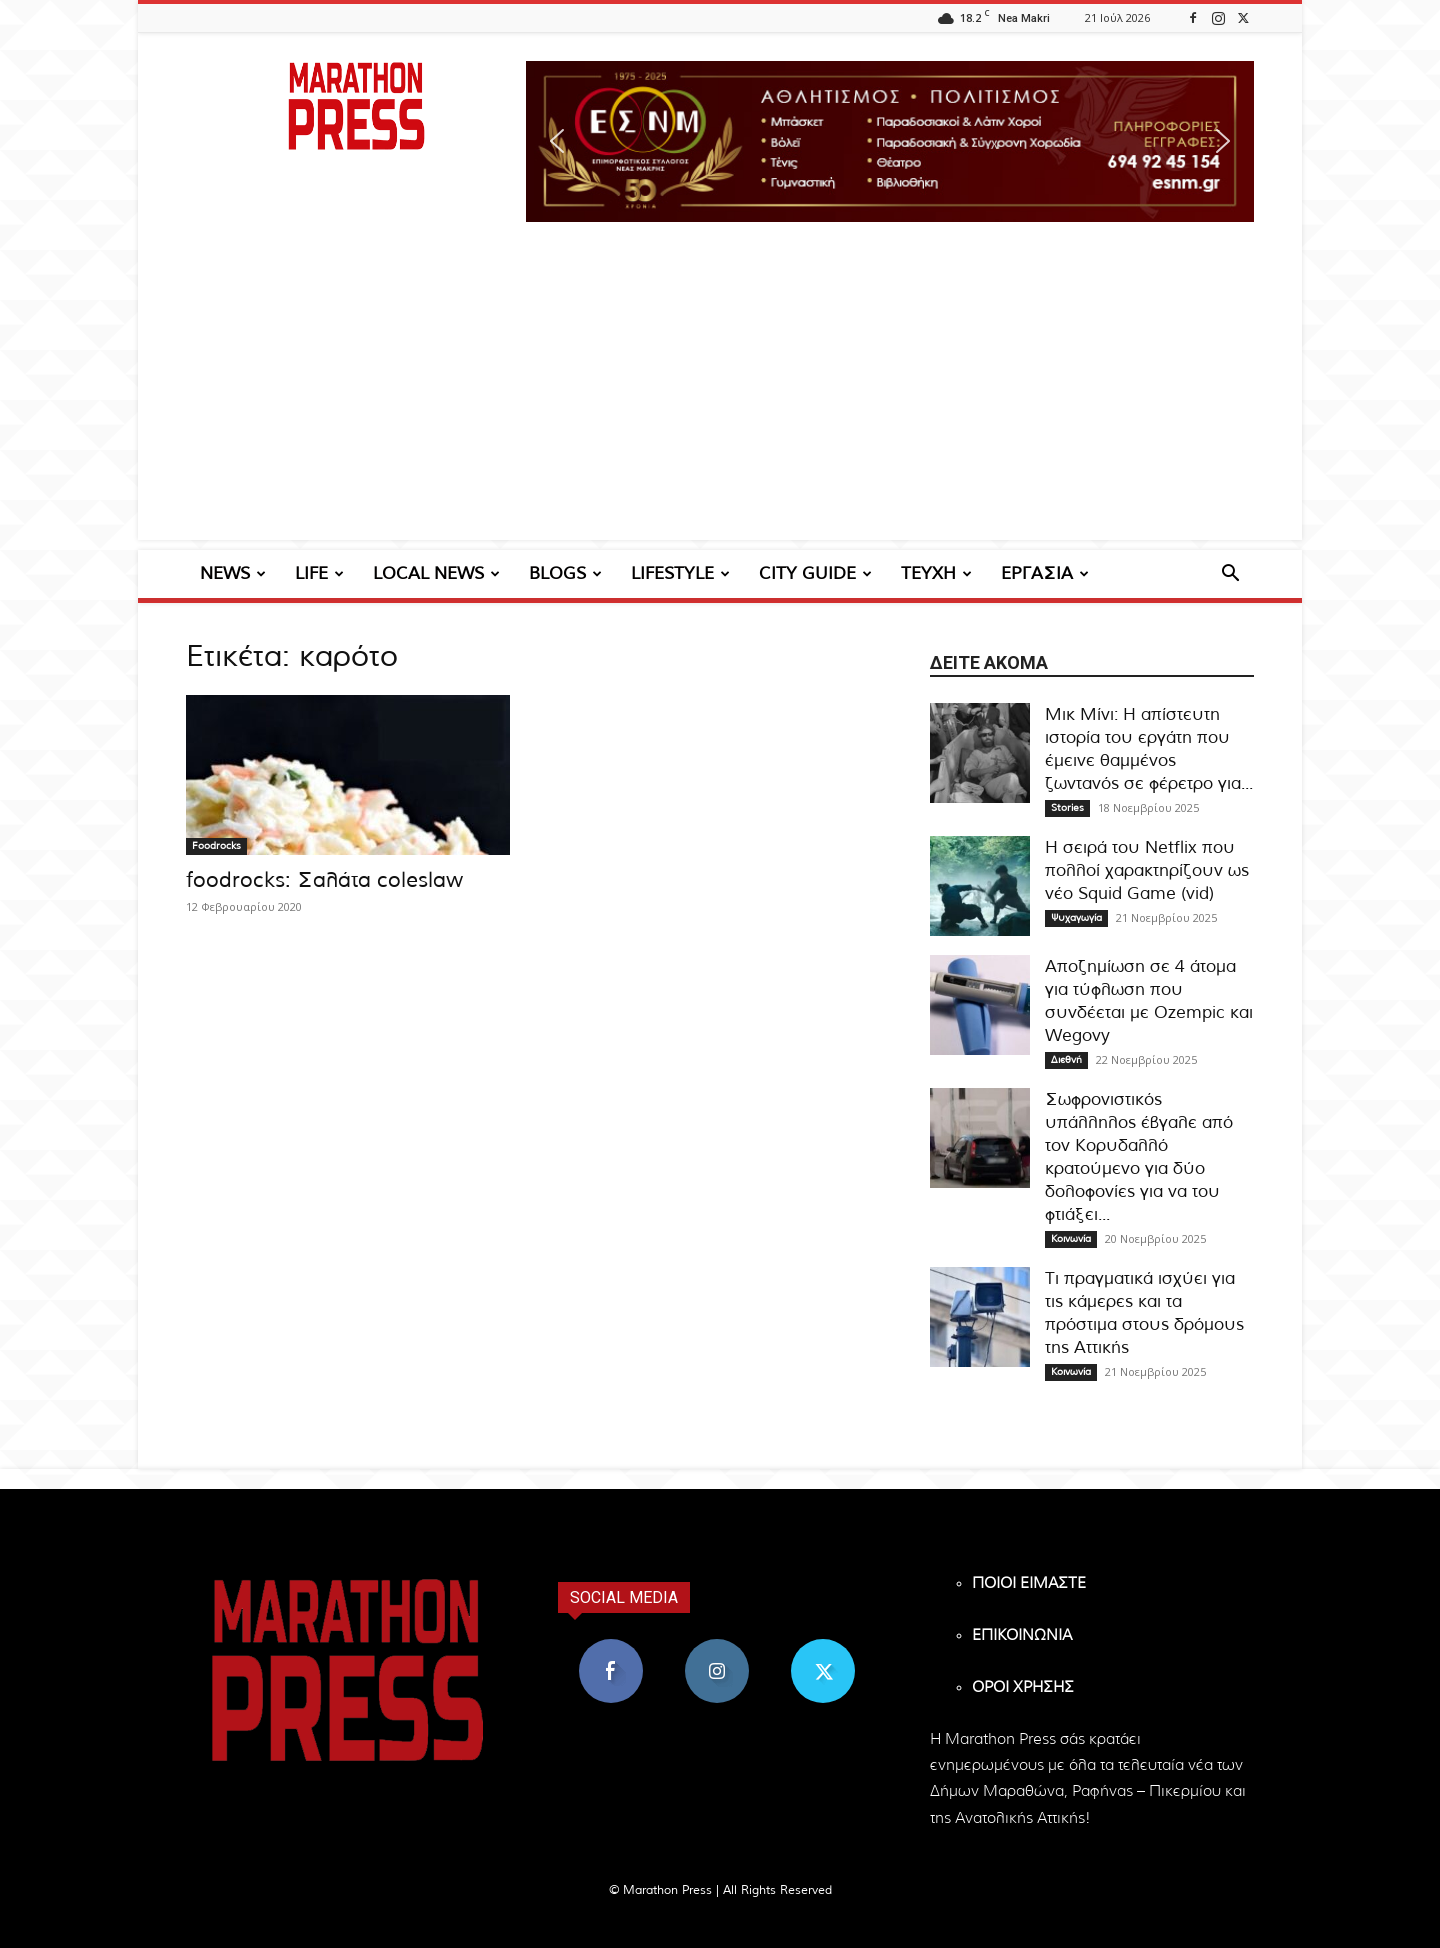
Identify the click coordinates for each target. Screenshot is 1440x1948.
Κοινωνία (1071, 1239)
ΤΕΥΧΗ (936, 573)
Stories (1067, 808)
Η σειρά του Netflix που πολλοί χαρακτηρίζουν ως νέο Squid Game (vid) (1147, 870)
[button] (890, 141)
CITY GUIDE (815, 573)
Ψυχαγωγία (1076, 918)
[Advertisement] (720, 400)
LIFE (319, 573)
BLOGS (565, 573)
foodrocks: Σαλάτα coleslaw (324, 880)
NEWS (233, 573)
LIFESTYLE (680, 573)
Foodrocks (216, 846)
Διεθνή (1066, 1060)
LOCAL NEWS (436, 573)
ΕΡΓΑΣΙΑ (1045, 573)
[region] (890, 141)
